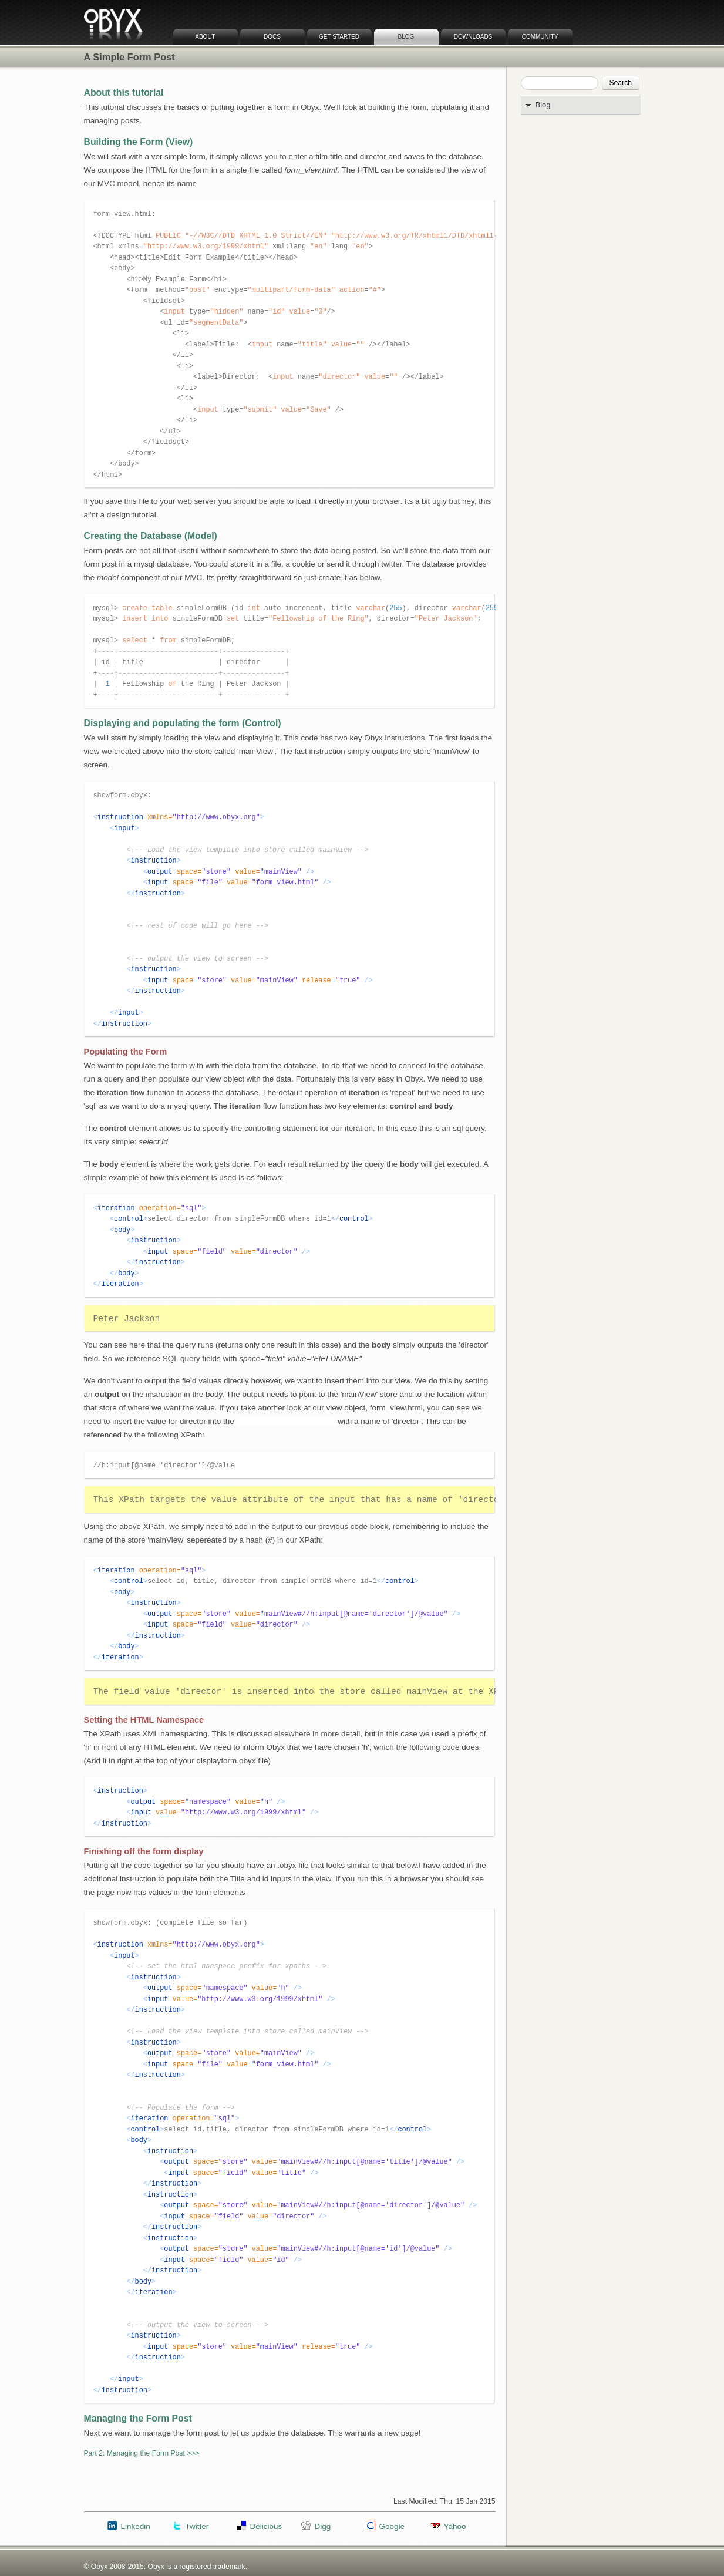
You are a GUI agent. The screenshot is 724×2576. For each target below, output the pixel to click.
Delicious (266, 2526)
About (205, 36)
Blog (406, 36)
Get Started (339, 36)
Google (392, 2526)
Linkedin (135, 2526)
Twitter (197, 2526)
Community (540, 36)
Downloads (473, 36)
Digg (323, 2526)
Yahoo (455, 2526)
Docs (272, 36)
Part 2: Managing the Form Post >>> (142, 2453)
